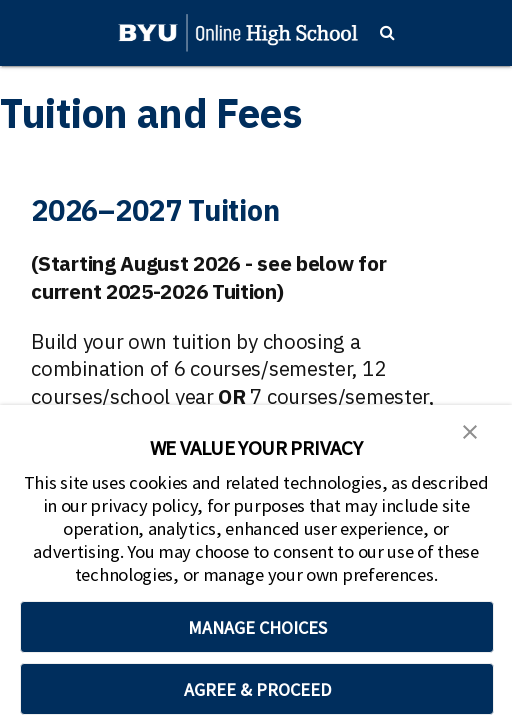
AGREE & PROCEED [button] (257, 689)
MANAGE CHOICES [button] (257, 627)
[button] (470, 430)
